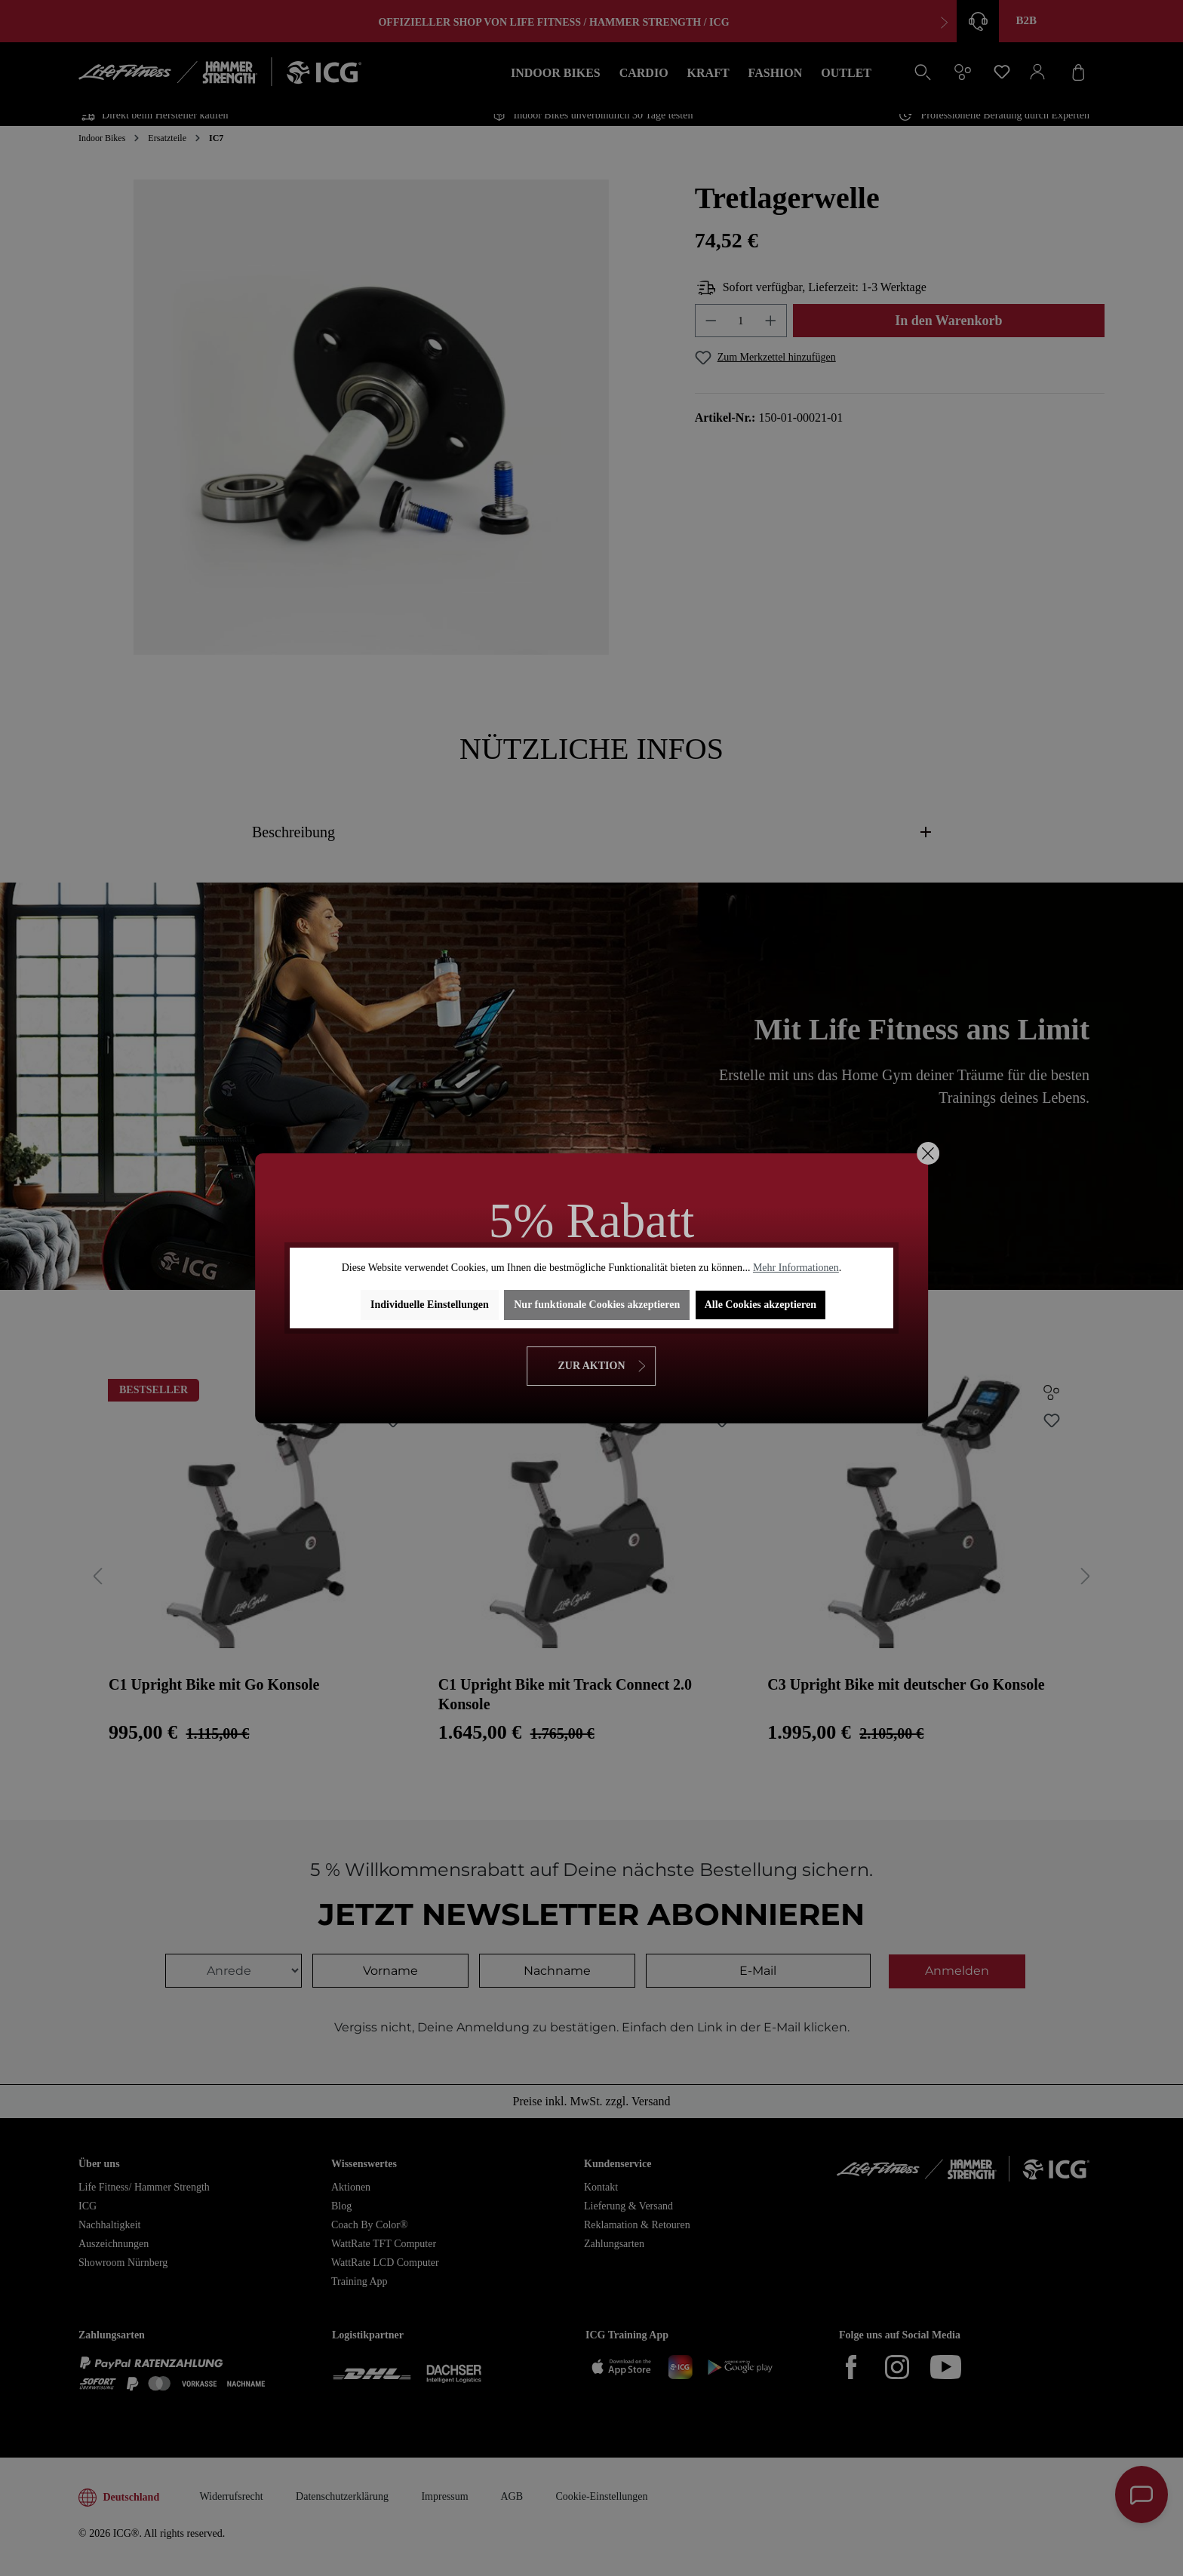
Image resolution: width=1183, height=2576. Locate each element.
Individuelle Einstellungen (429, 1304)
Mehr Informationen (796, 1267)
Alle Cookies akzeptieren (760, 1304)
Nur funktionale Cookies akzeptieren (597, 1304)
